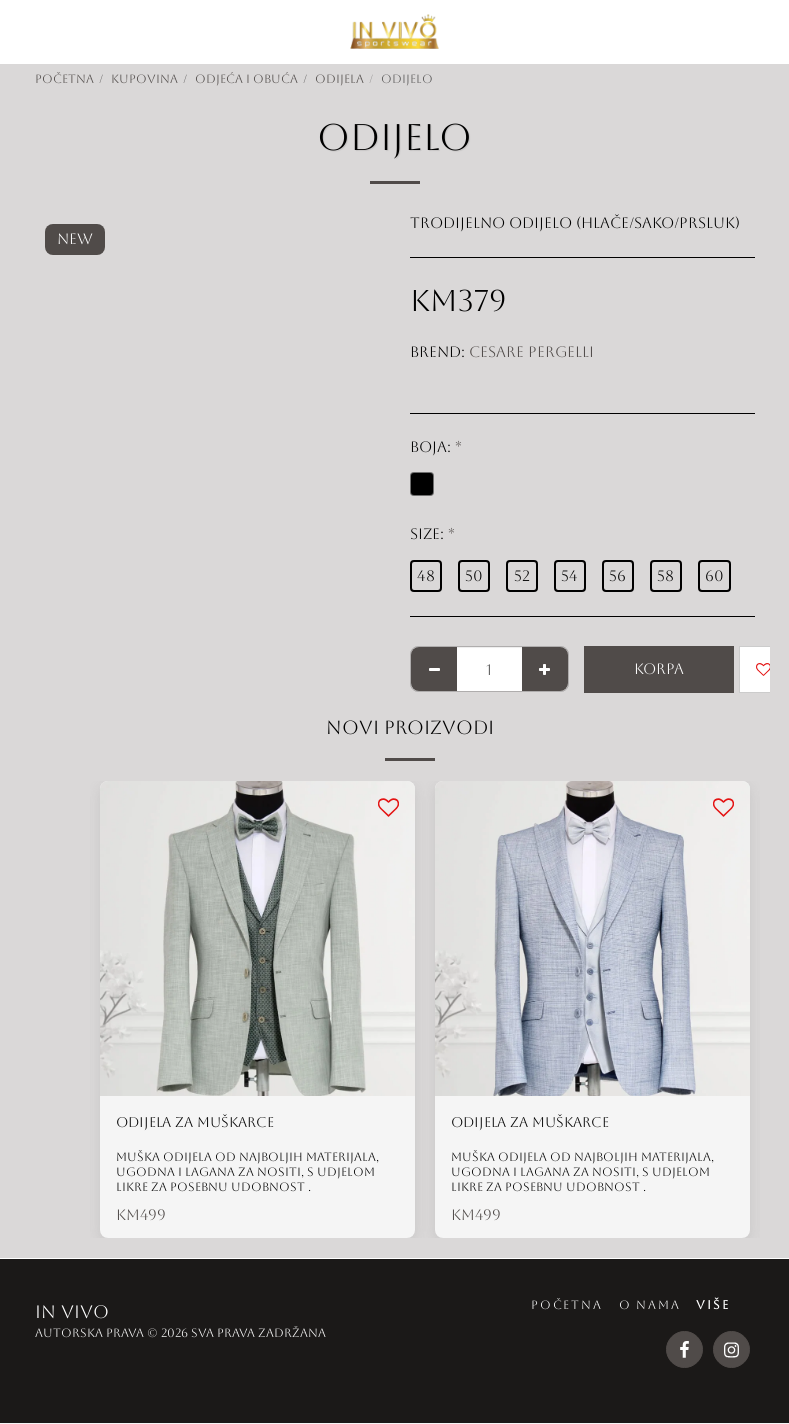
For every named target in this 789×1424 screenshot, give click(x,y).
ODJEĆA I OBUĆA (246, 79)
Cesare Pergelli (531, 351)
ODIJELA (339, 79)
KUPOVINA (144, 79)
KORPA (659, 668)
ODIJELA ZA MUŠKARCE (201, 1122)
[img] (257, 938)
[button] (22, 31)
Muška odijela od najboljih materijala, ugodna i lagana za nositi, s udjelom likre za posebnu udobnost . (247, 1173)
